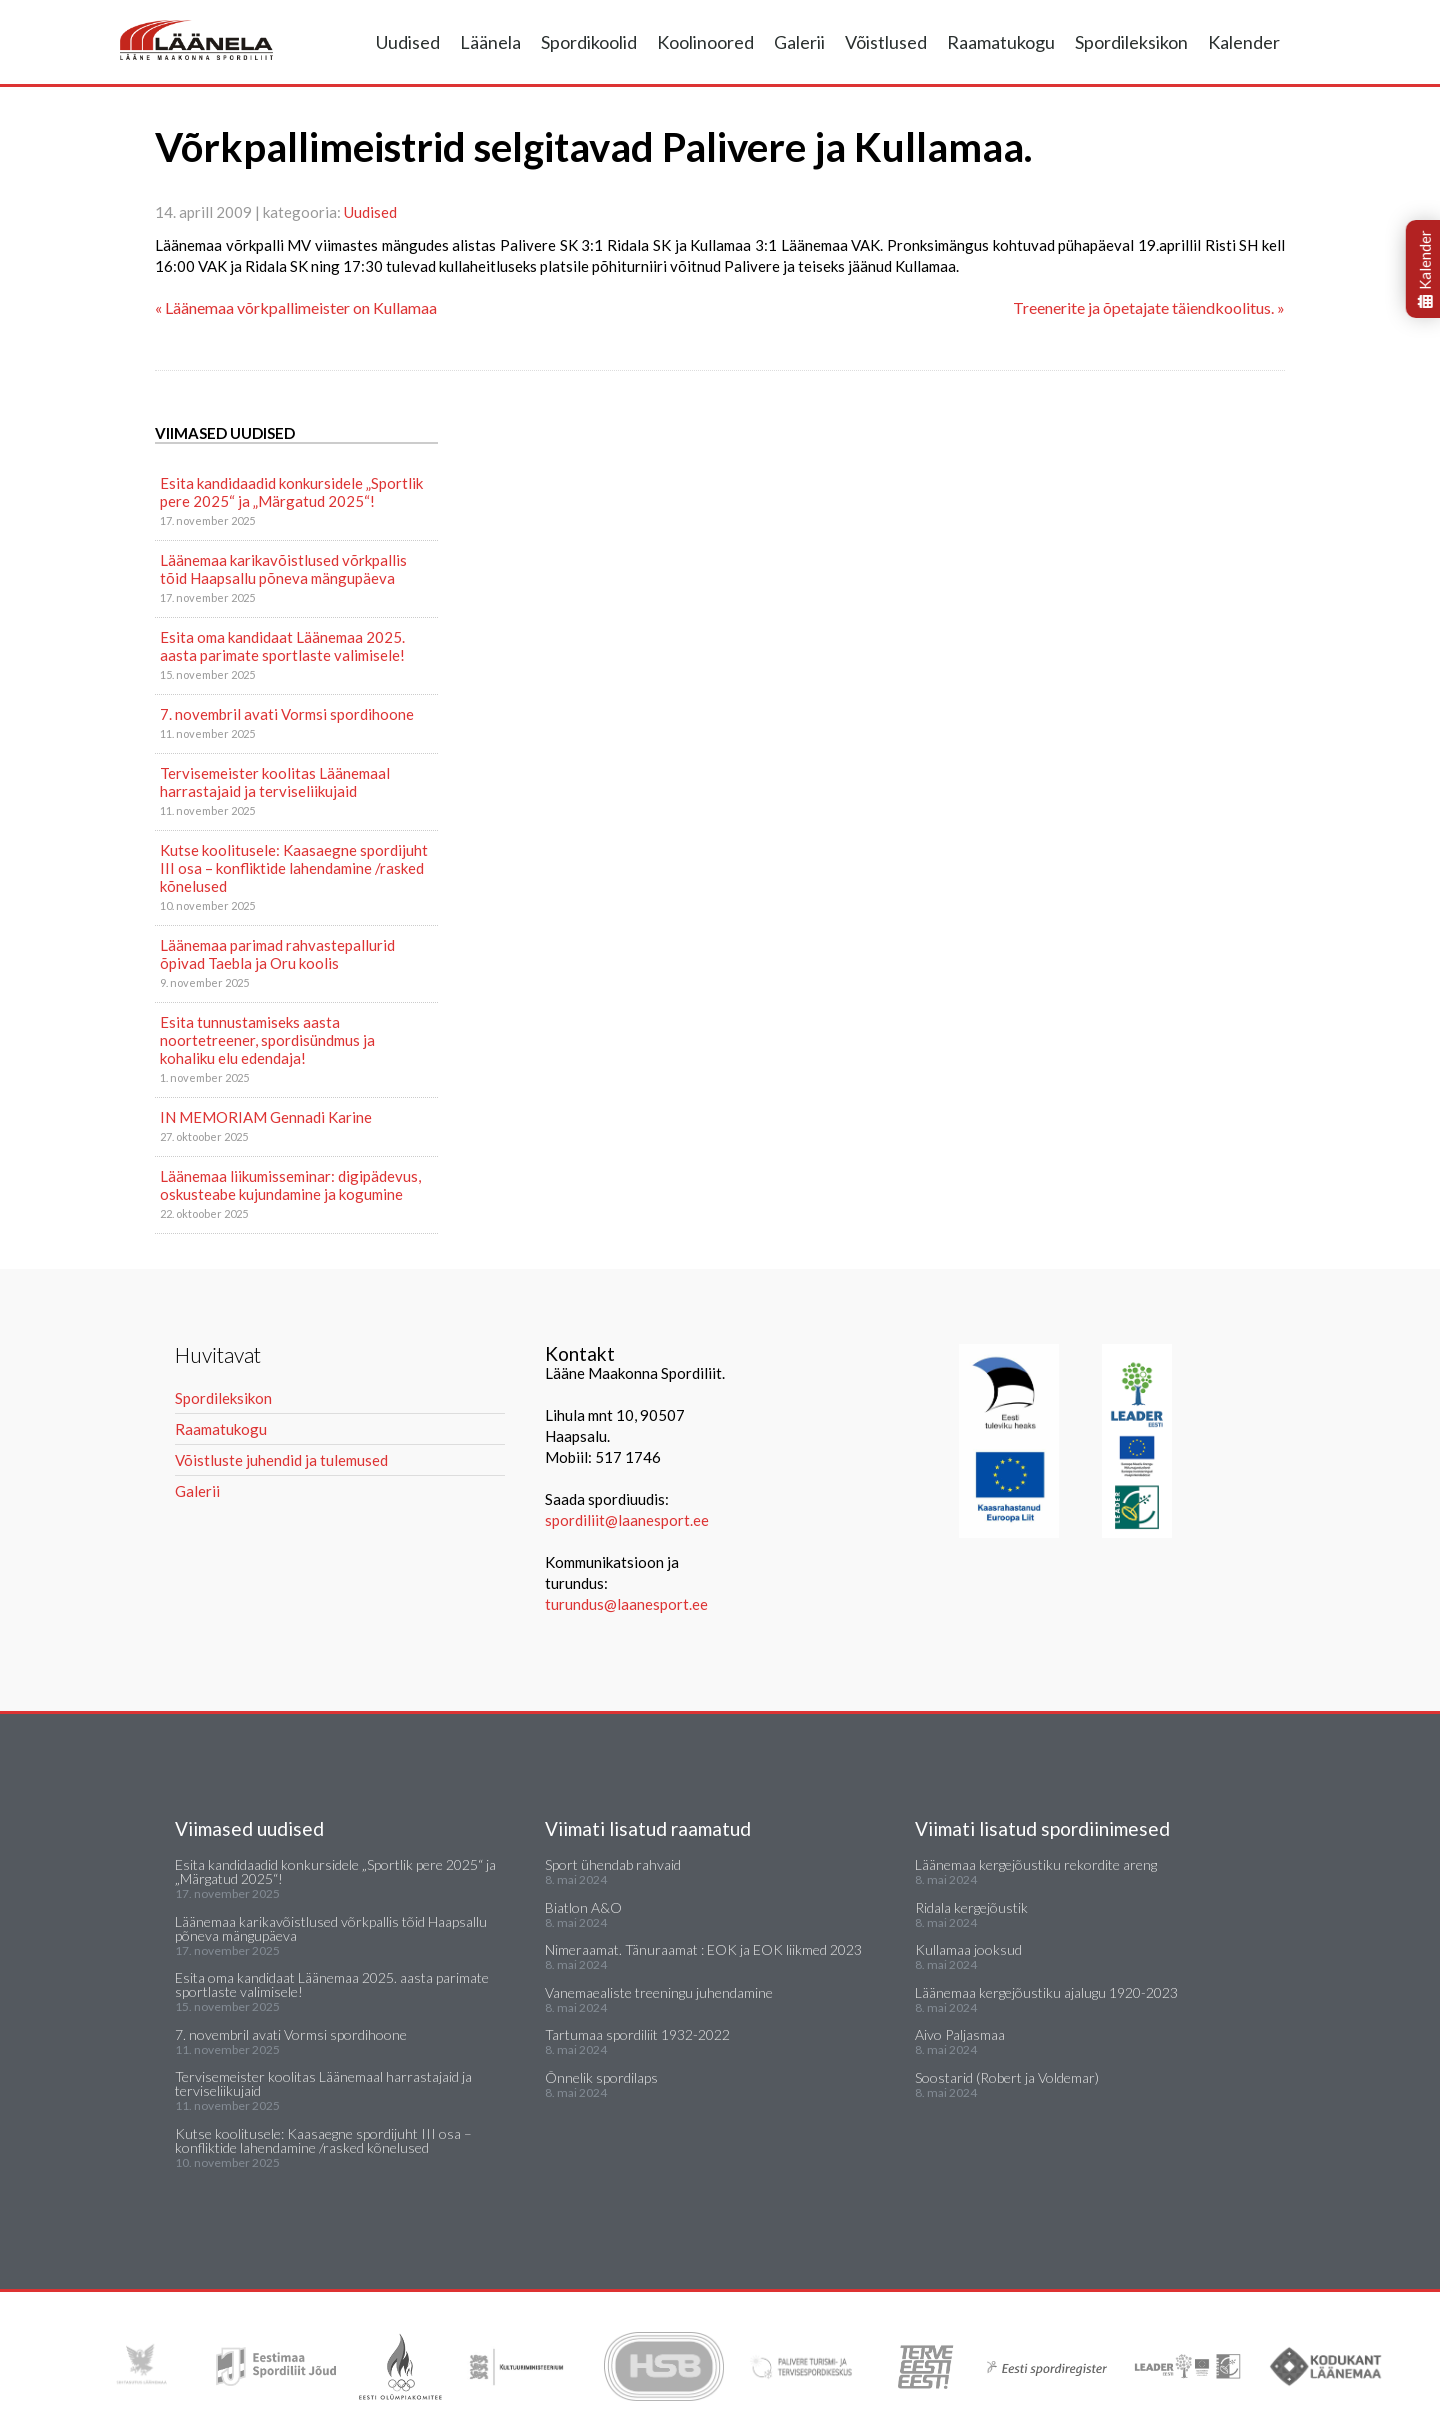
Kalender (1244, 42)
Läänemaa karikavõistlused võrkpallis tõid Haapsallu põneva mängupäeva (283, 569)
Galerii (799, 42)
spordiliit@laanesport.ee (627, 1520)
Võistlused (886, 42)
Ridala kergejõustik (971, 1907)
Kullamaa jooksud (968, 1949)
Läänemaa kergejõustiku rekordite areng (1036, 1864)
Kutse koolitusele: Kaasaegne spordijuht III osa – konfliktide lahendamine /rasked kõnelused (294, 868)
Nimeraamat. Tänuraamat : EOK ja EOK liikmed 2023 (703, 1949)
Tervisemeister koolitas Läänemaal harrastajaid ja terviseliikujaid (275, 782)
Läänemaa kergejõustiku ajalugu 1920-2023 (1046, 1992)
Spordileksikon (1131, 42)
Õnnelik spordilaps (601, 2077)
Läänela (490, 42)
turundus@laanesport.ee (628, 1604)
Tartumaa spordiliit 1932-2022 (637, 2034)
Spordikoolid (589, 42)
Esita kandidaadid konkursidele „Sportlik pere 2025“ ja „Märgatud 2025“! (291, 492)
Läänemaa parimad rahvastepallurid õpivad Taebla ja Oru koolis (277, 954)
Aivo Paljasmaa (960, 2034)
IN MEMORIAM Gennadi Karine (266, 1117)
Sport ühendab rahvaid (613, 1864)
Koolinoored (705, 42)
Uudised (408, 42)
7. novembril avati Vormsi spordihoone (287, 714)
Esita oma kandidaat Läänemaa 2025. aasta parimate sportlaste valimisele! (282, 646)
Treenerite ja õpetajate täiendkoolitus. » (1149, 307)
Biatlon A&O (583, 1907)
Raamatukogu (1001, 42)
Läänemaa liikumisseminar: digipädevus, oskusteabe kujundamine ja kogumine (290, 1185)
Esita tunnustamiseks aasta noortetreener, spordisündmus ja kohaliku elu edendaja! (267, 1040)
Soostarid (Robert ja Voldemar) (1007, 2077)
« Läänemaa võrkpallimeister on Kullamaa (296, 307)
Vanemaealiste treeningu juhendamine (659, 1992)
